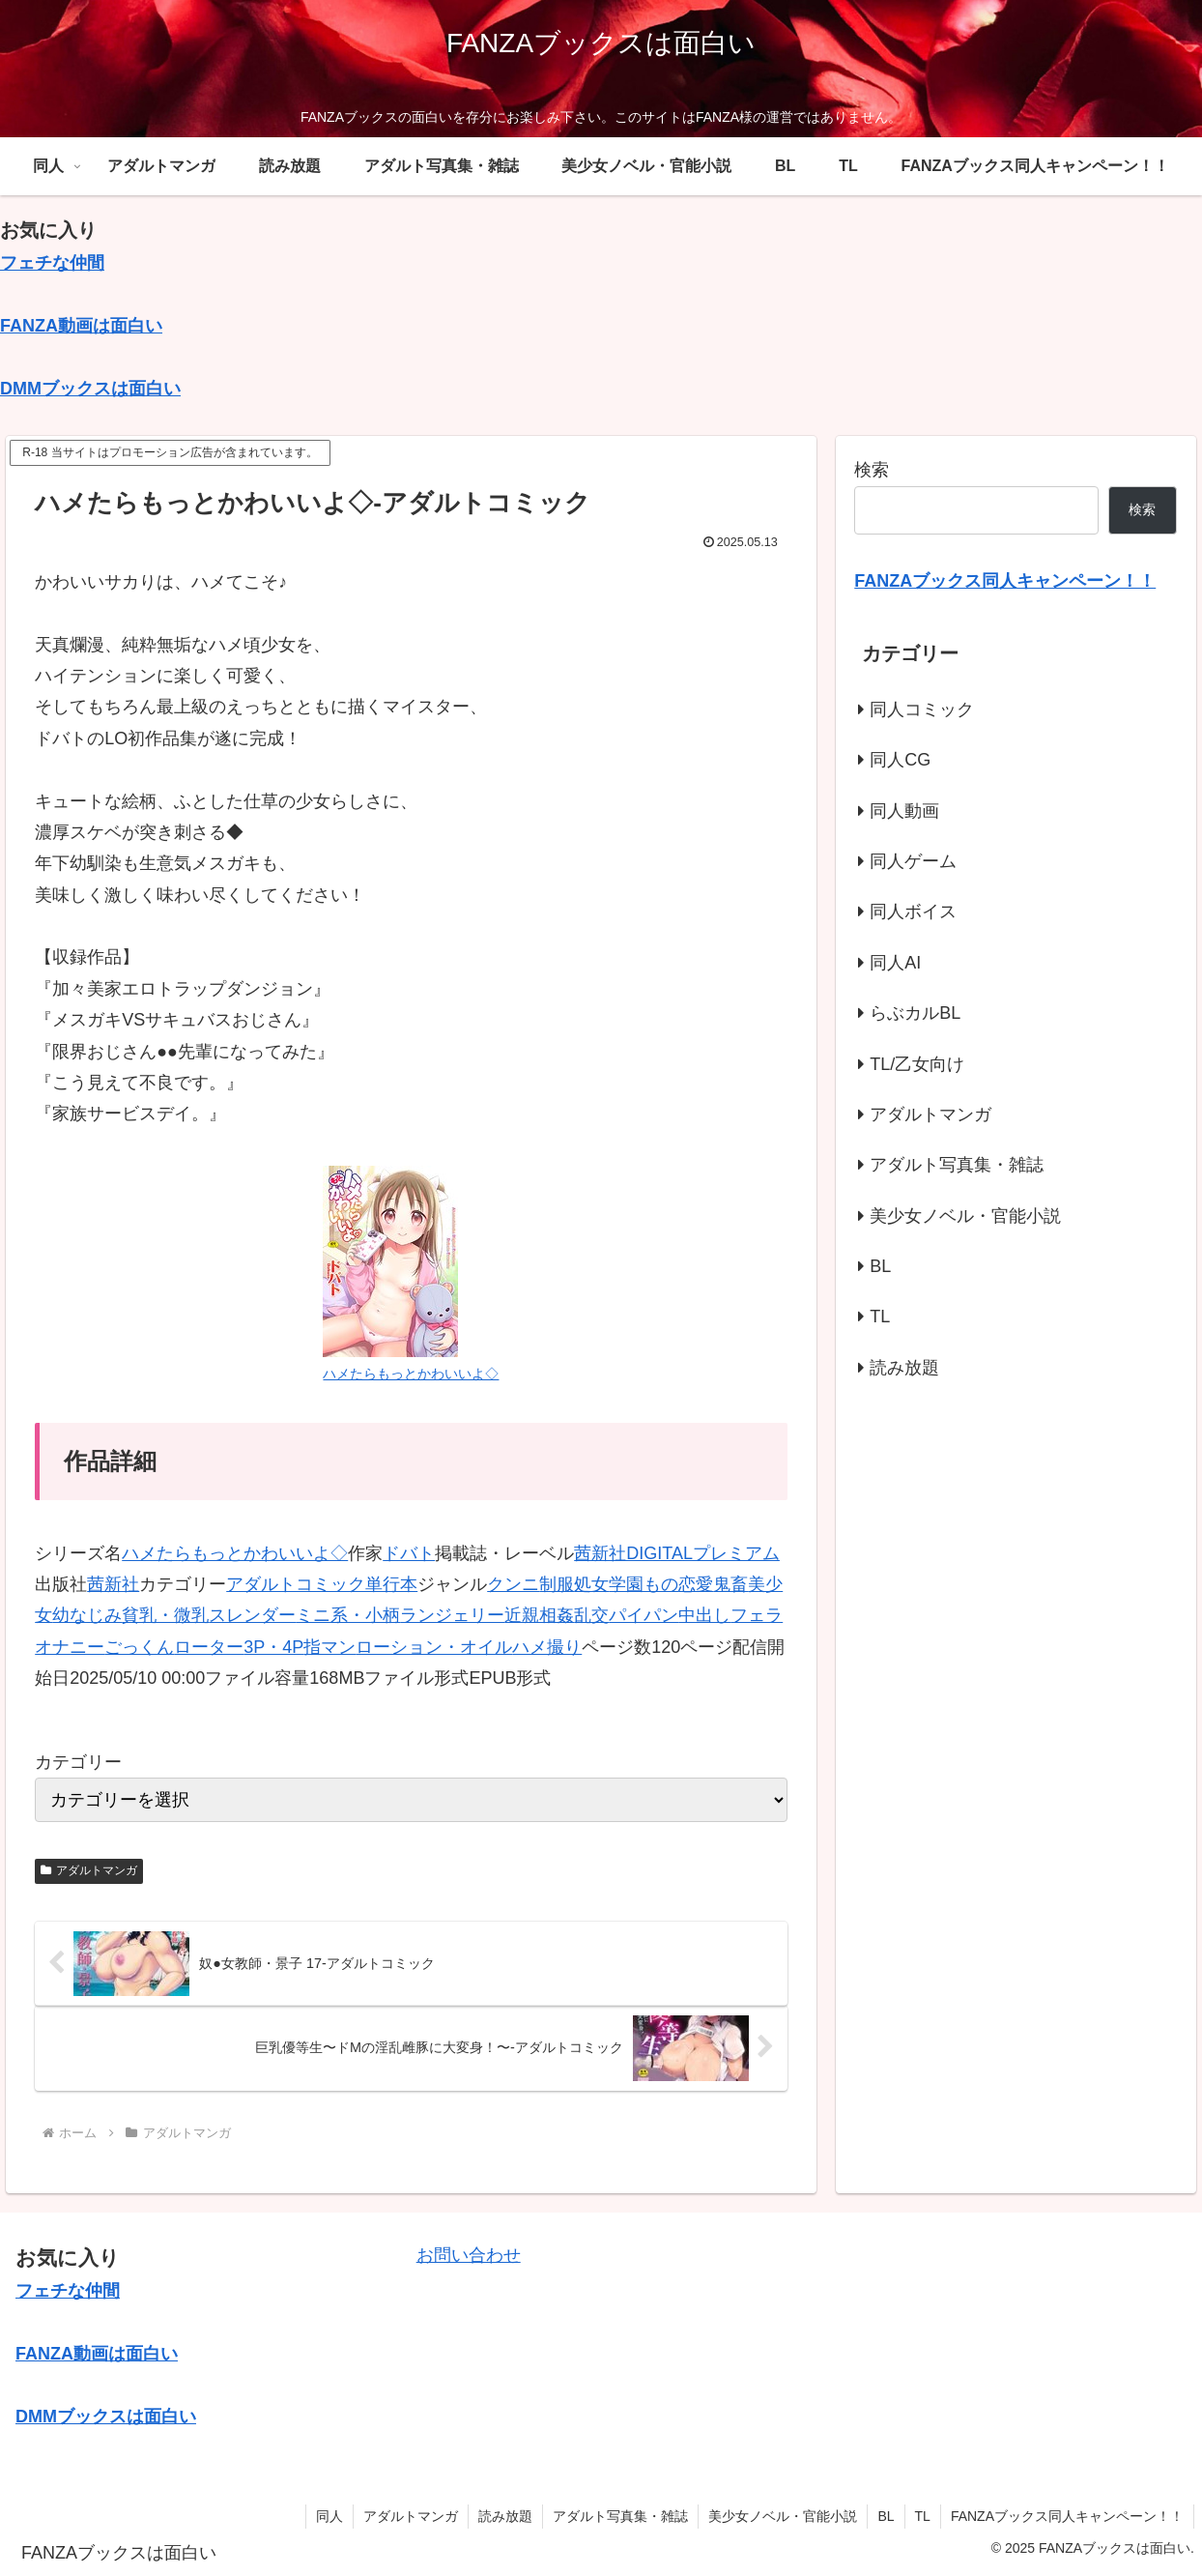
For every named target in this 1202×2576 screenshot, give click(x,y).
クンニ (513, 1584)
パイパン (643, 1615)
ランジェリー (452, 1615)
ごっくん (139, 1647)
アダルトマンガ (89, 1870)
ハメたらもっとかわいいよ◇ (235, 1553)
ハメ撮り (547, 1647)
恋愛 (695, 1584)
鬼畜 (730, 1584)
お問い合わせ (468, 2255)
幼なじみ (87, 1615)
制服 (556, 1584)
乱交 (591, 1615)
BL (885, 2516)
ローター (208, 1647)
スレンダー (252, 1615)
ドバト (409, 1553)
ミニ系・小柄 (348, 1615)
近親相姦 (539, 1615)
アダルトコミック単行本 (321, 1584)
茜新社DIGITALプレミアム (677, 1553)
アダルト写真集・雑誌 (620, 2516)
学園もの (643, 1584)
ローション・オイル (434, 1647)
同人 (329, 2516)
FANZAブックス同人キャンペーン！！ (1067, 2516)
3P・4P (273, 1647)
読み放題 (505, 2516)
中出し (704, 1615)
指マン (329, 1647)
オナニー (69, 1647)
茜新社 (113, 1584)
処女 (591, 1584)
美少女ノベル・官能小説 (782, 2516)
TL (922, 2516)
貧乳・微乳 (165, 1615)
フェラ (756, 1615)
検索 (871, 469)
